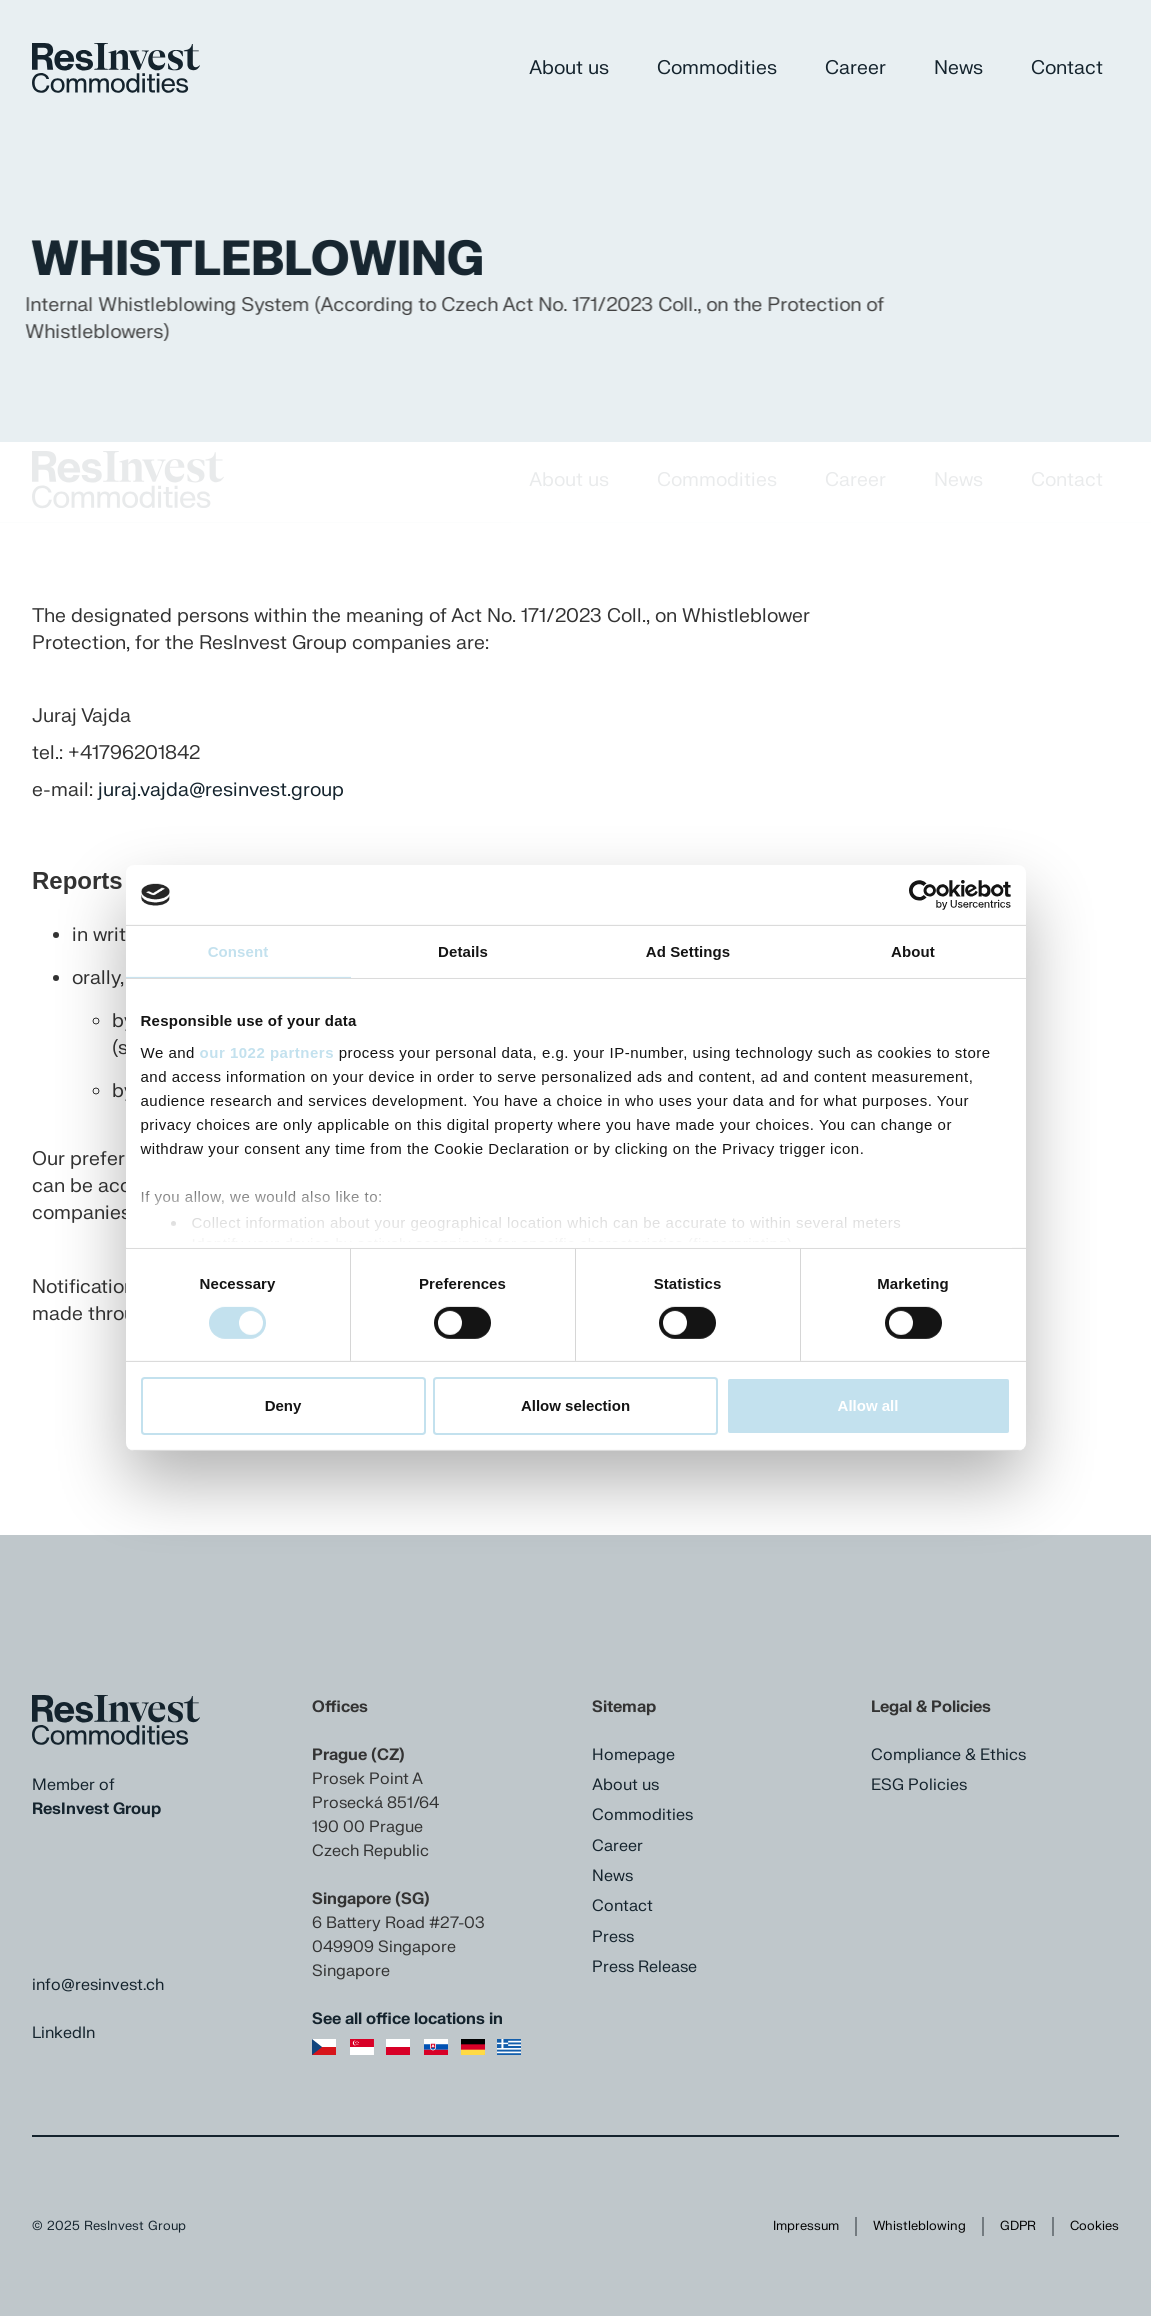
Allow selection (575, 1405)
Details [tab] (463, 951)
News (958, 68)
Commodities (717, 68)
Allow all (868, 1405)
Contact (1067, 68)
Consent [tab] (238, 951)
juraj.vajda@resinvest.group (221, 790)
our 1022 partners (267, 1051)
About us (569, 68)
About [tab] (913, 951)
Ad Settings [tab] (688, 951)
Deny (283, 1405)
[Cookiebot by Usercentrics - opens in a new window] (923, 895)
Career (855, 68)
